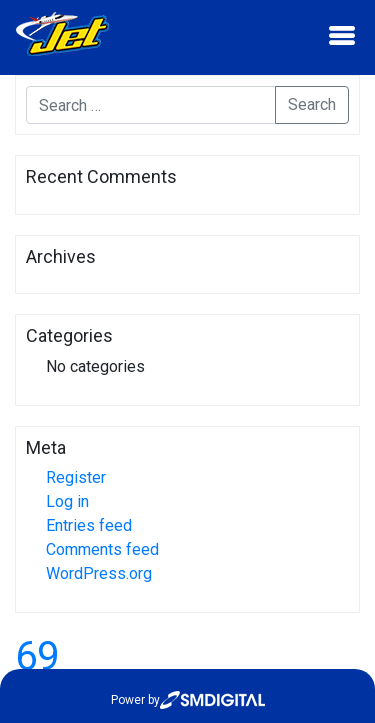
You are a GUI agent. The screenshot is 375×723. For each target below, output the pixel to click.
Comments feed (102, 549)
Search (312, 104)
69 (37, 656)
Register (76, 477)
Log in (67, 501)
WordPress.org (99, 573)
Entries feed (89, 525)
